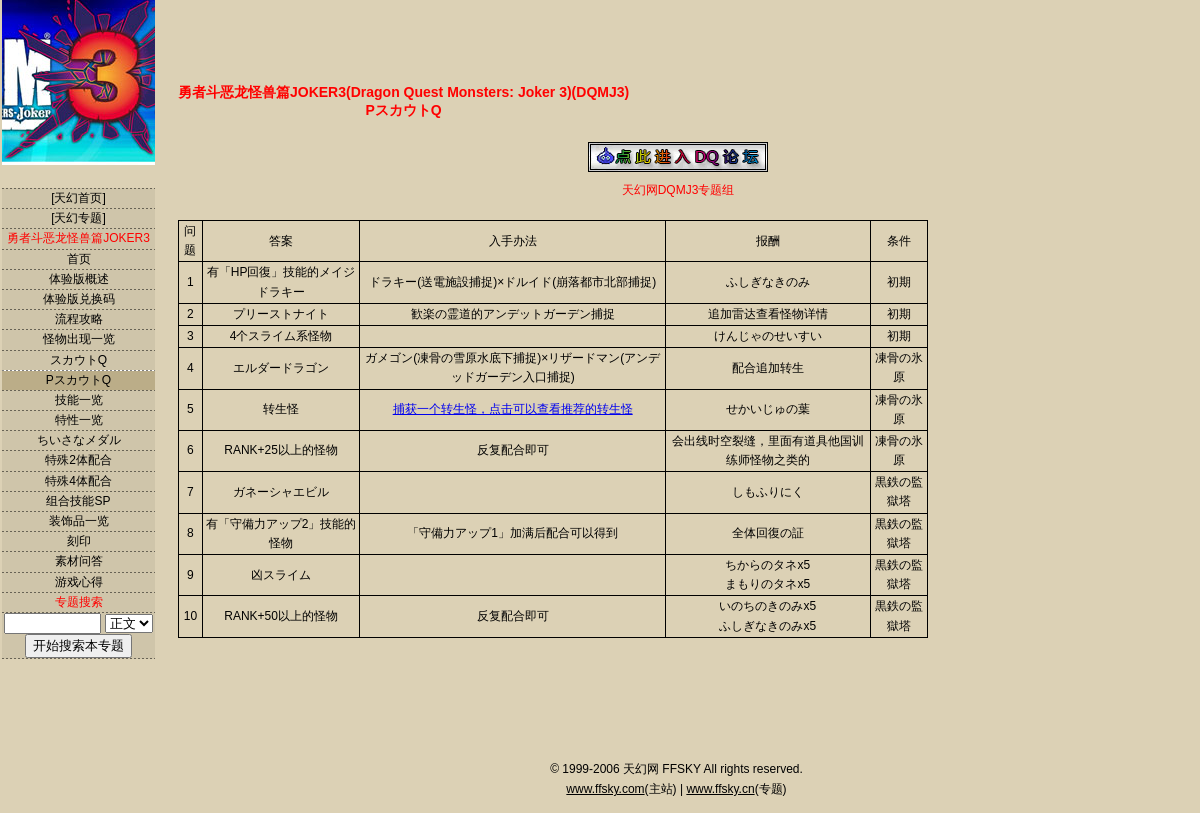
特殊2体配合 (78, 460)
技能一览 (79, 400)
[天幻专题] (78, 218)
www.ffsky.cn (720, 789)
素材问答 (79, 561)
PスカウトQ (78, 380)
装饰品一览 (79, 521)
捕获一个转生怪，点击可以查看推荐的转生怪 (513, 409)
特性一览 (79, 420)
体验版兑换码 (79, 299)
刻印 (79, 541)
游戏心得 (79, 582)
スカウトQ (78, 360)
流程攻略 (79, 319)
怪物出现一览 (79, 339)
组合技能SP (78, 501)
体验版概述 (79, 279)
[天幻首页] (78, 198)
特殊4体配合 (78, 481)
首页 (79, 259)
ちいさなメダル (79, 440)
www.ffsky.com (605, 789)
